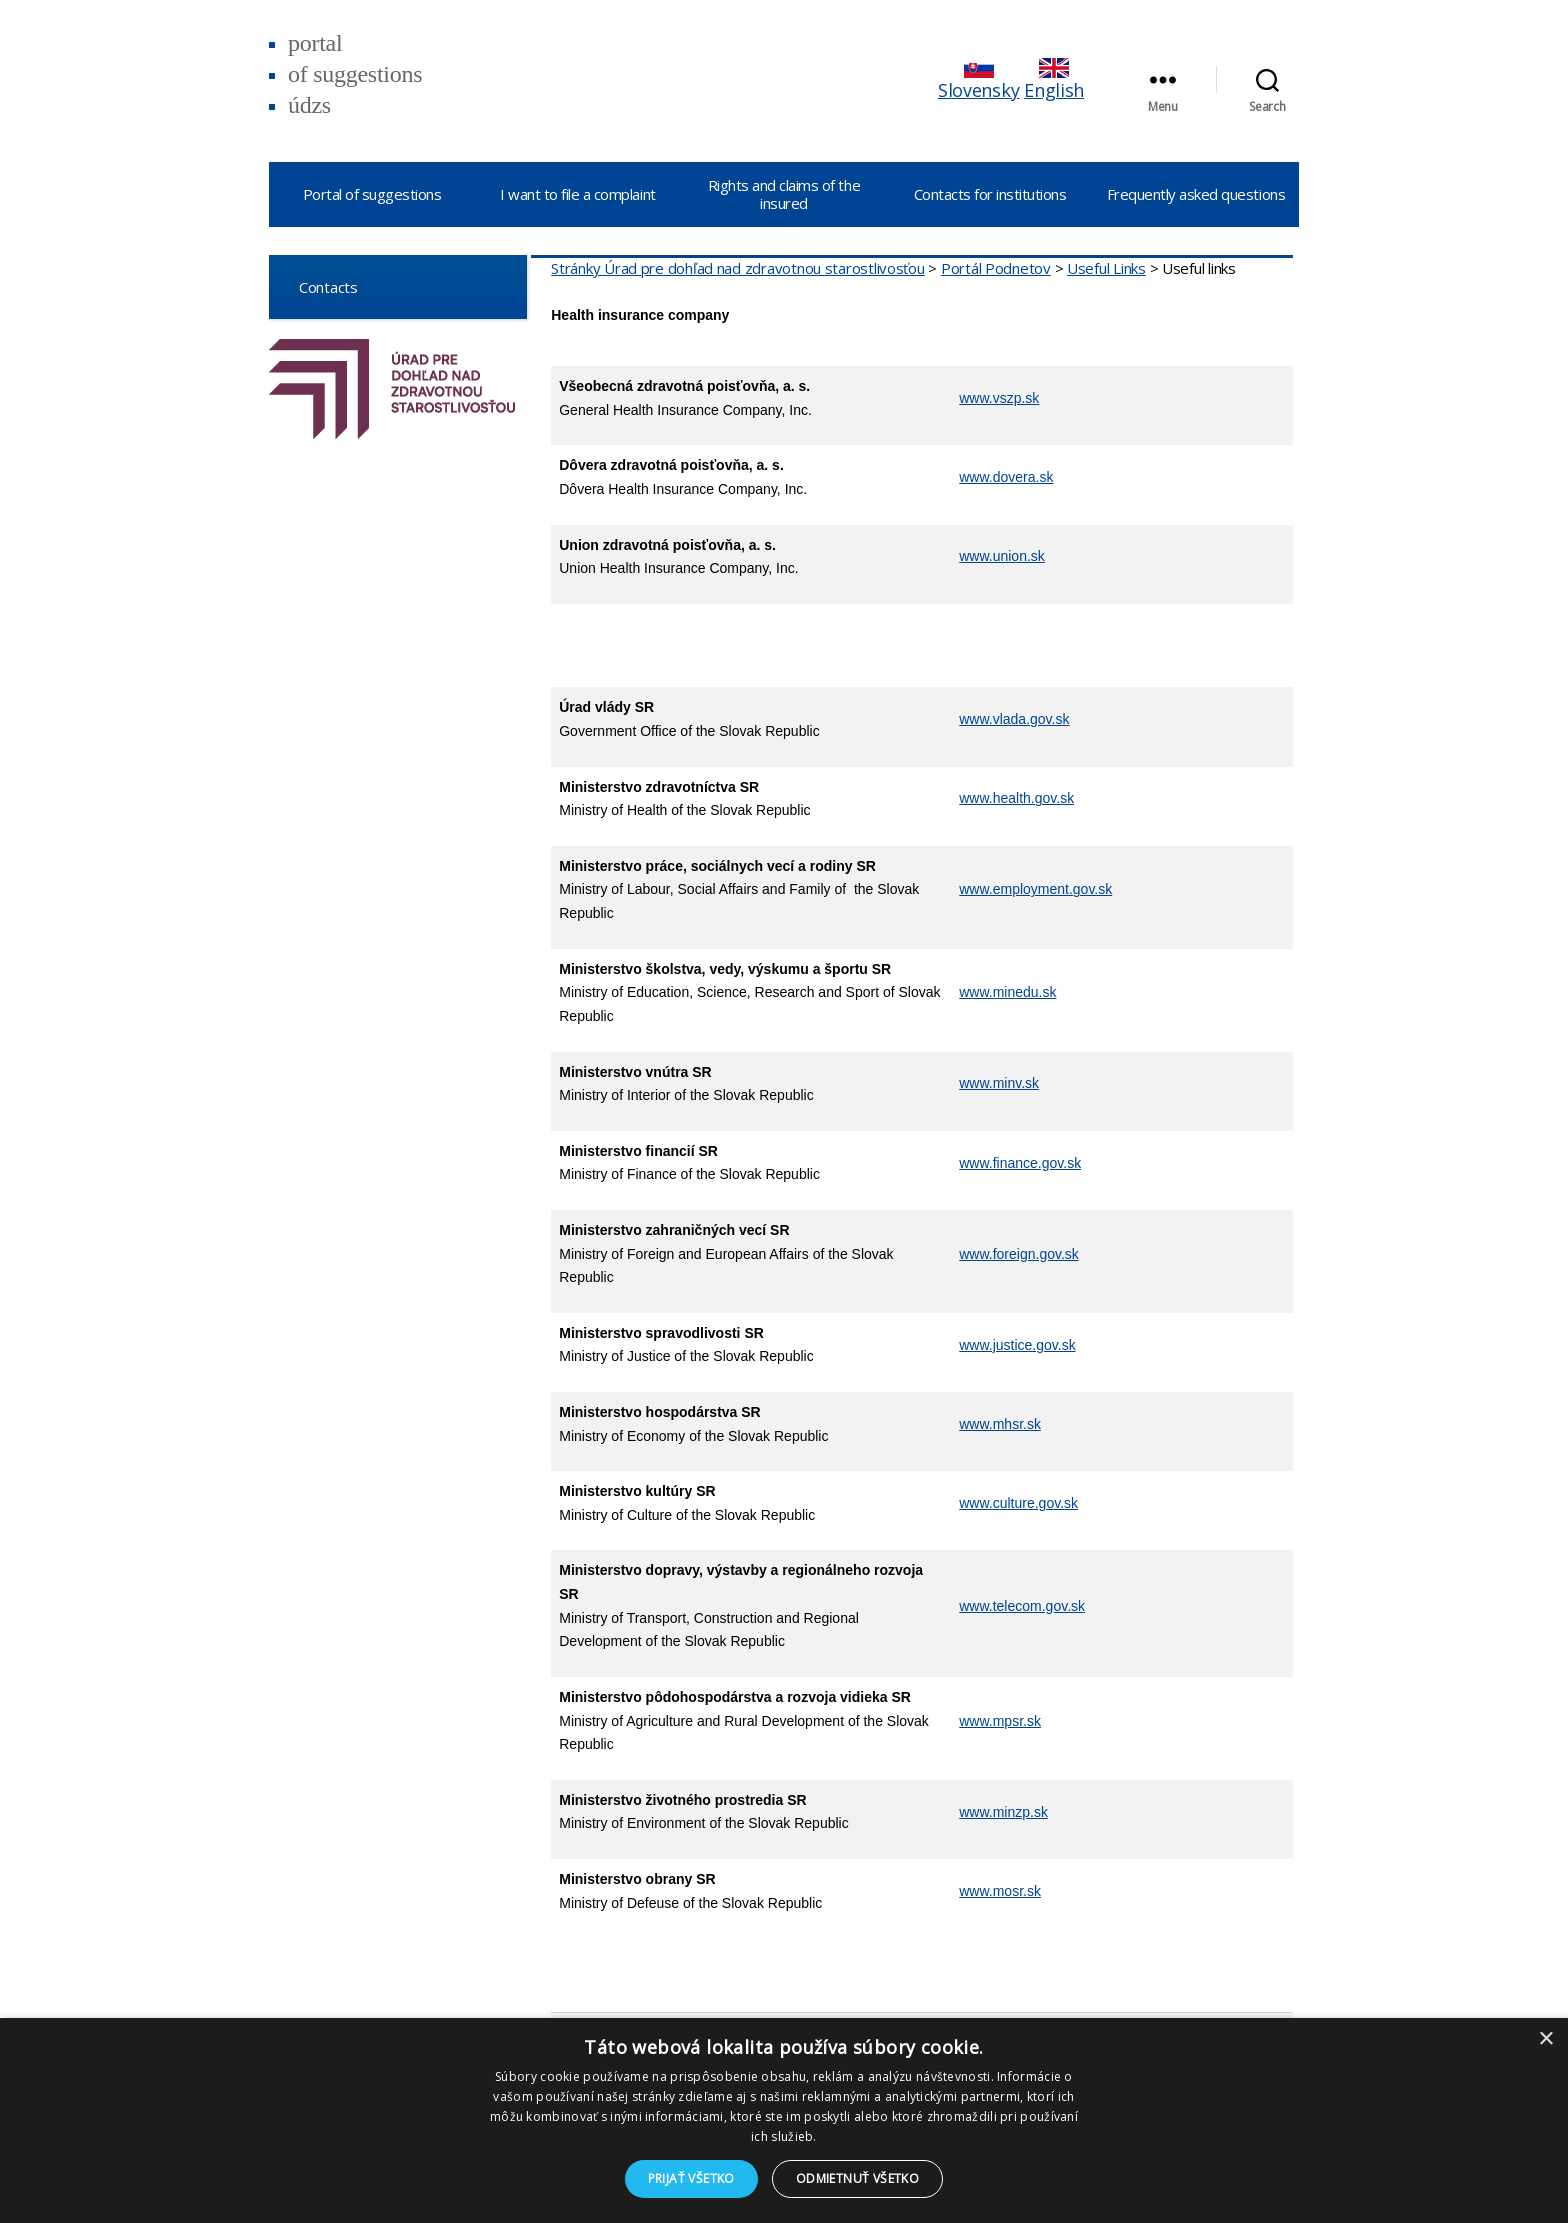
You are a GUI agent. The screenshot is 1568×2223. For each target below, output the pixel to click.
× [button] (1545, 2039)
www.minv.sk (999, 1083)
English (1054, 80)
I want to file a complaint (577, 194)
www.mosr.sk (1000, 1891)
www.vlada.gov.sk (1014, 719)
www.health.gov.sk (1016, 798)
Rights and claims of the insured (784, 194)
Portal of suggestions (372, 194)
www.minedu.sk (1007, 992)
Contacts (321, 286)
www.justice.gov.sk (1017, 1345)
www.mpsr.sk (1000, 1721)
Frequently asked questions (1196, 194)
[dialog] (784, 2120)
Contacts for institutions (990, 194)
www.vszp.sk (999, 398)
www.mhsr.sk (1000, 1424)
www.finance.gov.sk (1020, 1163)
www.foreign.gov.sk (1019, 1254)
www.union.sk (1002, 556)
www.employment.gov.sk (1035, 889)
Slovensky (979, 80)
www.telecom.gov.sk (1022, 1606)
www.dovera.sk (1006, 477)
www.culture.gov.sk (1018, 1503)
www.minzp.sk (1003, 1812)
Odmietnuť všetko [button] (857, 2178)
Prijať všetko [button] (691, 2178)
